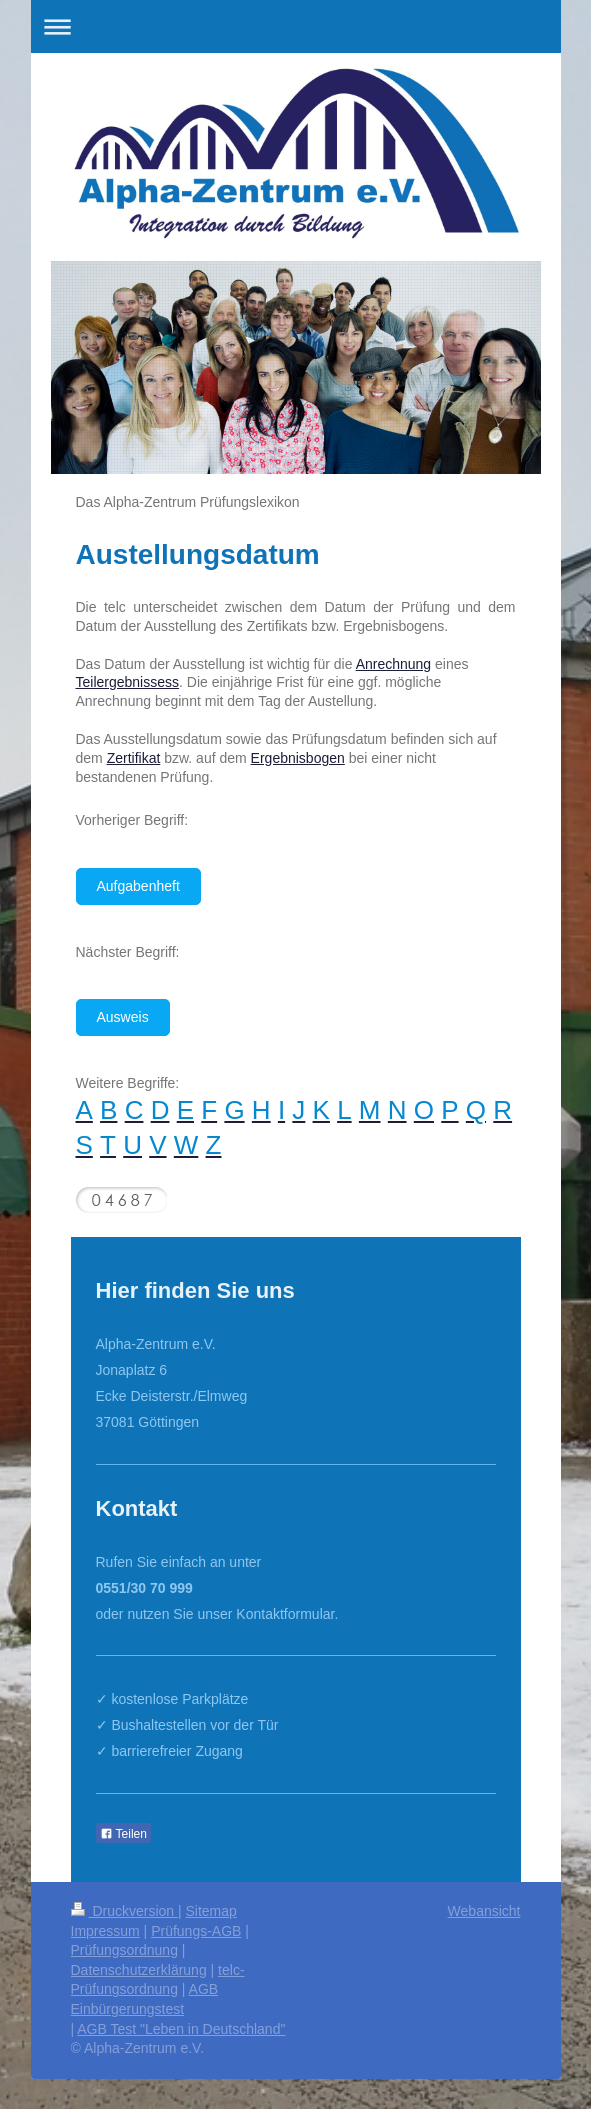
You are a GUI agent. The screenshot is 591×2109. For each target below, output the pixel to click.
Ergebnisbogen (298, 758)
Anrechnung (394, 664)
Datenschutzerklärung (139, 1970)
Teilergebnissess (128, 682)
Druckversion (124, 1911)
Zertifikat (134, 758)
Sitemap (211, 1911)
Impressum (105, 1931)
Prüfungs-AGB (196, 1931)
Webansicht (484, 1911)
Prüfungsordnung (124, 1950)
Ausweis (123, 1017)
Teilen (123, 1834)
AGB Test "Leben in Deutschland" (181, 2029)
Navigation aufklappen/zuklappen (296, 26)
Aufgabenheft (138, 886)
